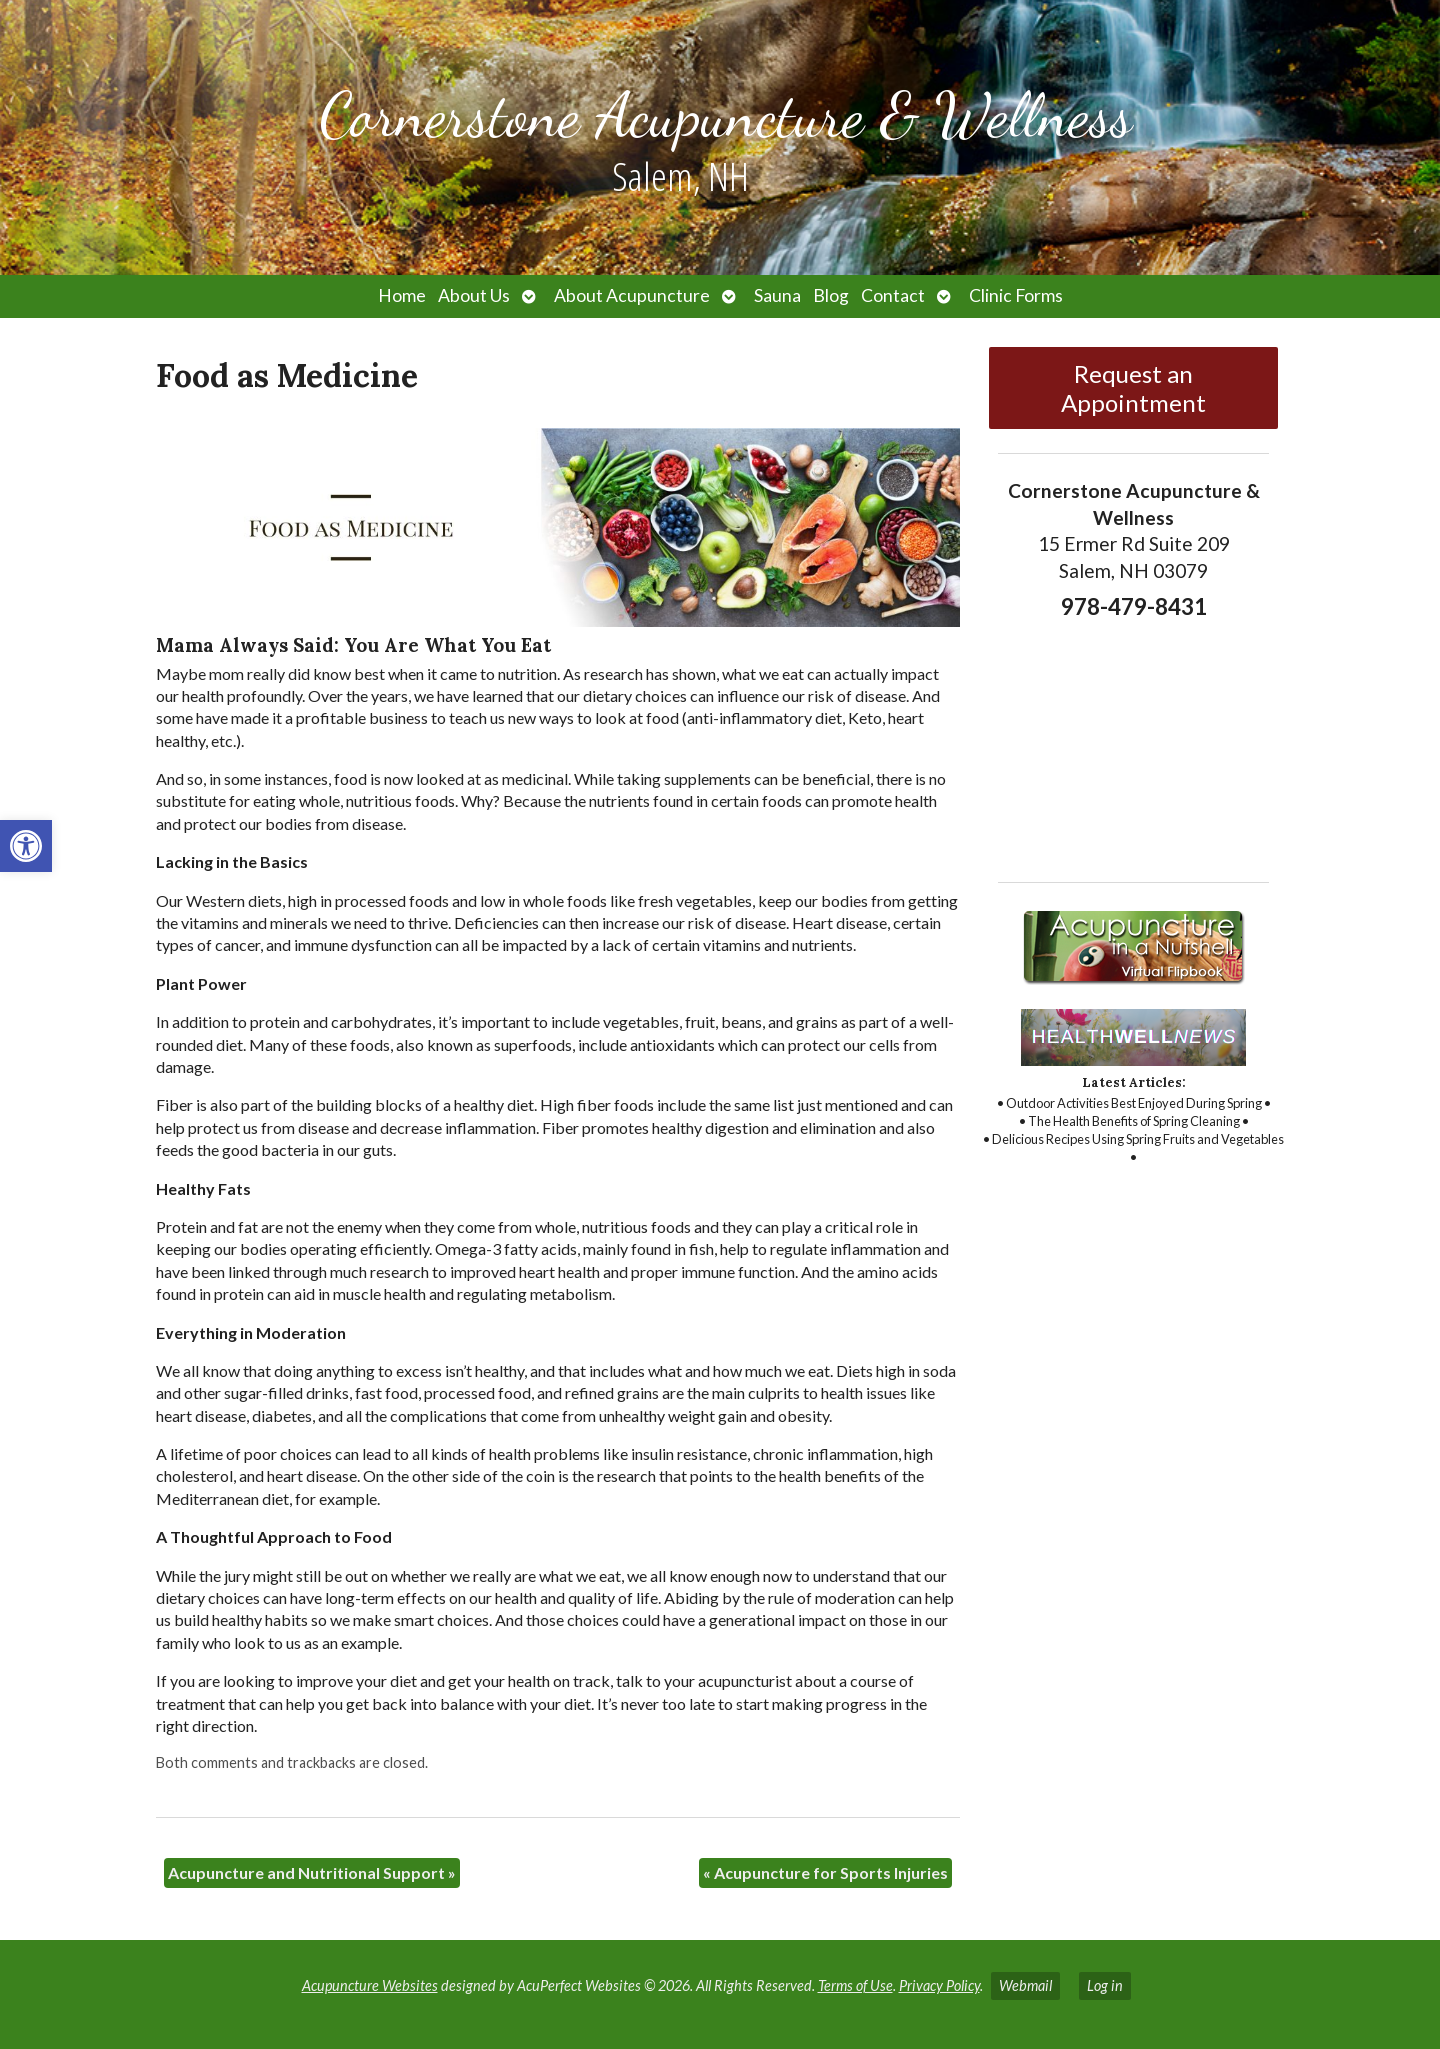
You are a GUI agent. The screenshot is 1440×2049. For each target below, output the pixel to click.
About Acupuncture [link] (632, 295)
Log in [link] (1105, 1985)
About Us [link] (474, 295)
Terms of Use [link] (855, 1985)
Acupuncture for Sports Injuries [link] (825, 1872)
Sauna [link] (777, 295)
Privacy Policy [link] (939, 1985)
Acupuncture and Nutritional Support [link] (312, 1872)
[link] (26, 846)
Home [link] (402, 295)
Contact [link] (893, 295)
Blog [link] (831, 295)
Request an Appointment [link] (1133, 388)
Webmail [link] (1025, 1985)
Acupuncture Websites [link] (370, 1985)
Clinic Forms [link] (1016, 295)
